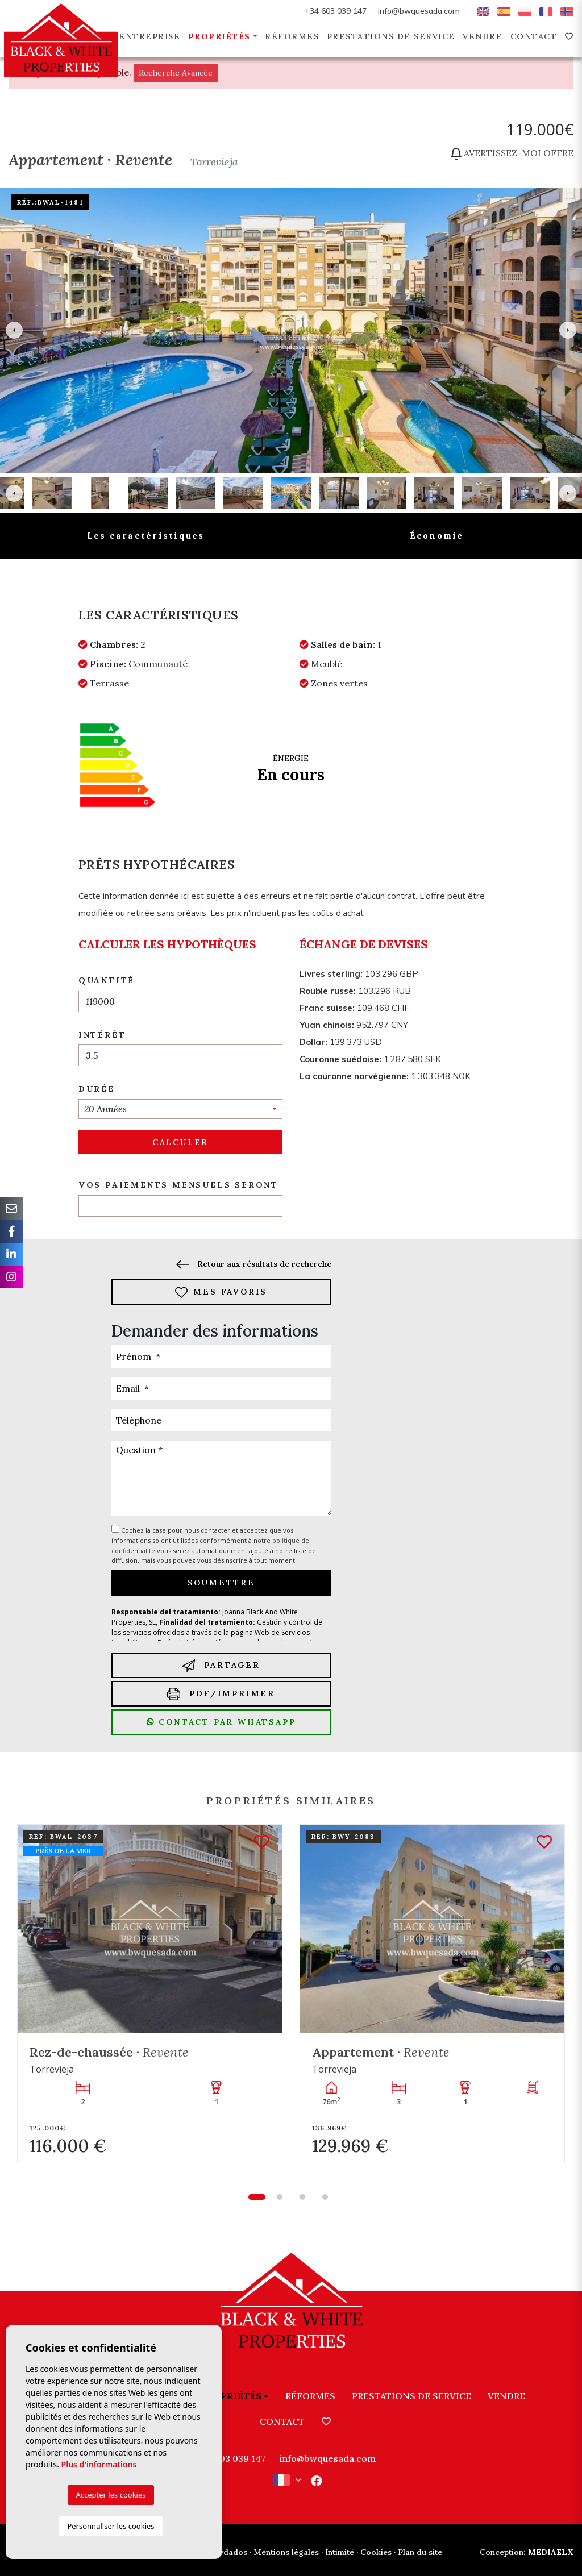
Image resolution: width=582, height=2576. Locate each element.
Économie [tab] (437, 535)
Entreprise (149, 36)
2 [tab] (279, 2197)
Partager (221, 1665)
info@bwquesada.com (419, 11)
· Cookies (374, 2552)
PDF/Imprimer (221, 1694)
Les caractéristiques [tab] (146, 535)
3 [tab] (302, 2197)
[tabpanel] (149, 1993)
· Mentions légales (284, 2552)
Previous (14, 330)
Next (568, 330)
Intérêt (102, 1035)
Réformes (292, 36)
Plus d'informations (99, 2464)
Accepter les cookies (111, 2495)
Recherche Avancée (176, 73)
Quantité (106, 980)
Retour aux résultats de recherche (253, 1264)
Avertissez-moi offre (512, 153)
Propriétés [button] (219, 36)
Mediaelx (526, 2552)
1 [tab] (257, 2197)
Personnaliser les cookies (110, 2526)
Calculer (180, 1142)
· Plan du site (418, 2552)
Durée (96, 1089)
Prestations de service (391, 36)
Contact (534, 36)
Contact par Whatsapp (221, 1722)
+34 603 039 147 (336, 11)
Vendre (482, 36)
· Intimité (337, 2552)
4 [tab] (325, 2197)
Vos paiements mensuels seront (178, 1185)
